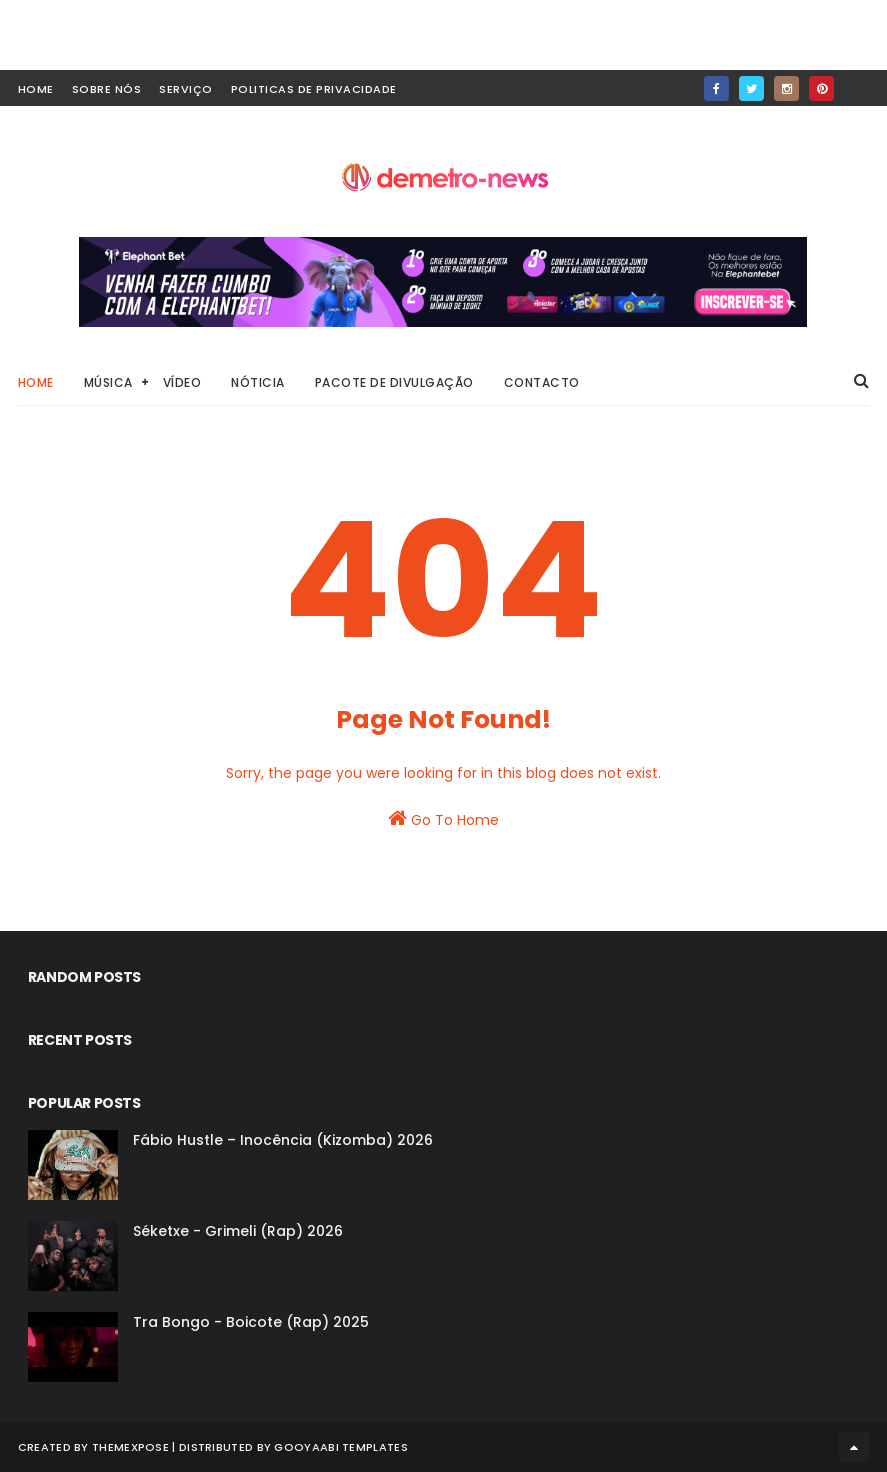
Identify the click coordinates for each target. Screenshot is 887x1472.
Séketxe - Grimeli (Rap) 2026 (238, 1231)
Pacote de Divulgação (394, 382)
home (36, 89)
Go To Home (443, 819)
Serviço (186, 89)
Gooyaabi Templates (340, 1447)
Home (36, 382)
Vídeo (182, 382)
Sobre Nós (107, 89)
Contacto (542, 382)
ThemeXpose (130, 1447)
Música (108, 382)
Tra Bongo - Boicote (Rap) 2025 (251, 1322)
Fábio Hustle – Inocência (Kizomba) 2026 (283, 1140)
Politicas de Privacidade (314, 89)
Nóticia (258, 382)
